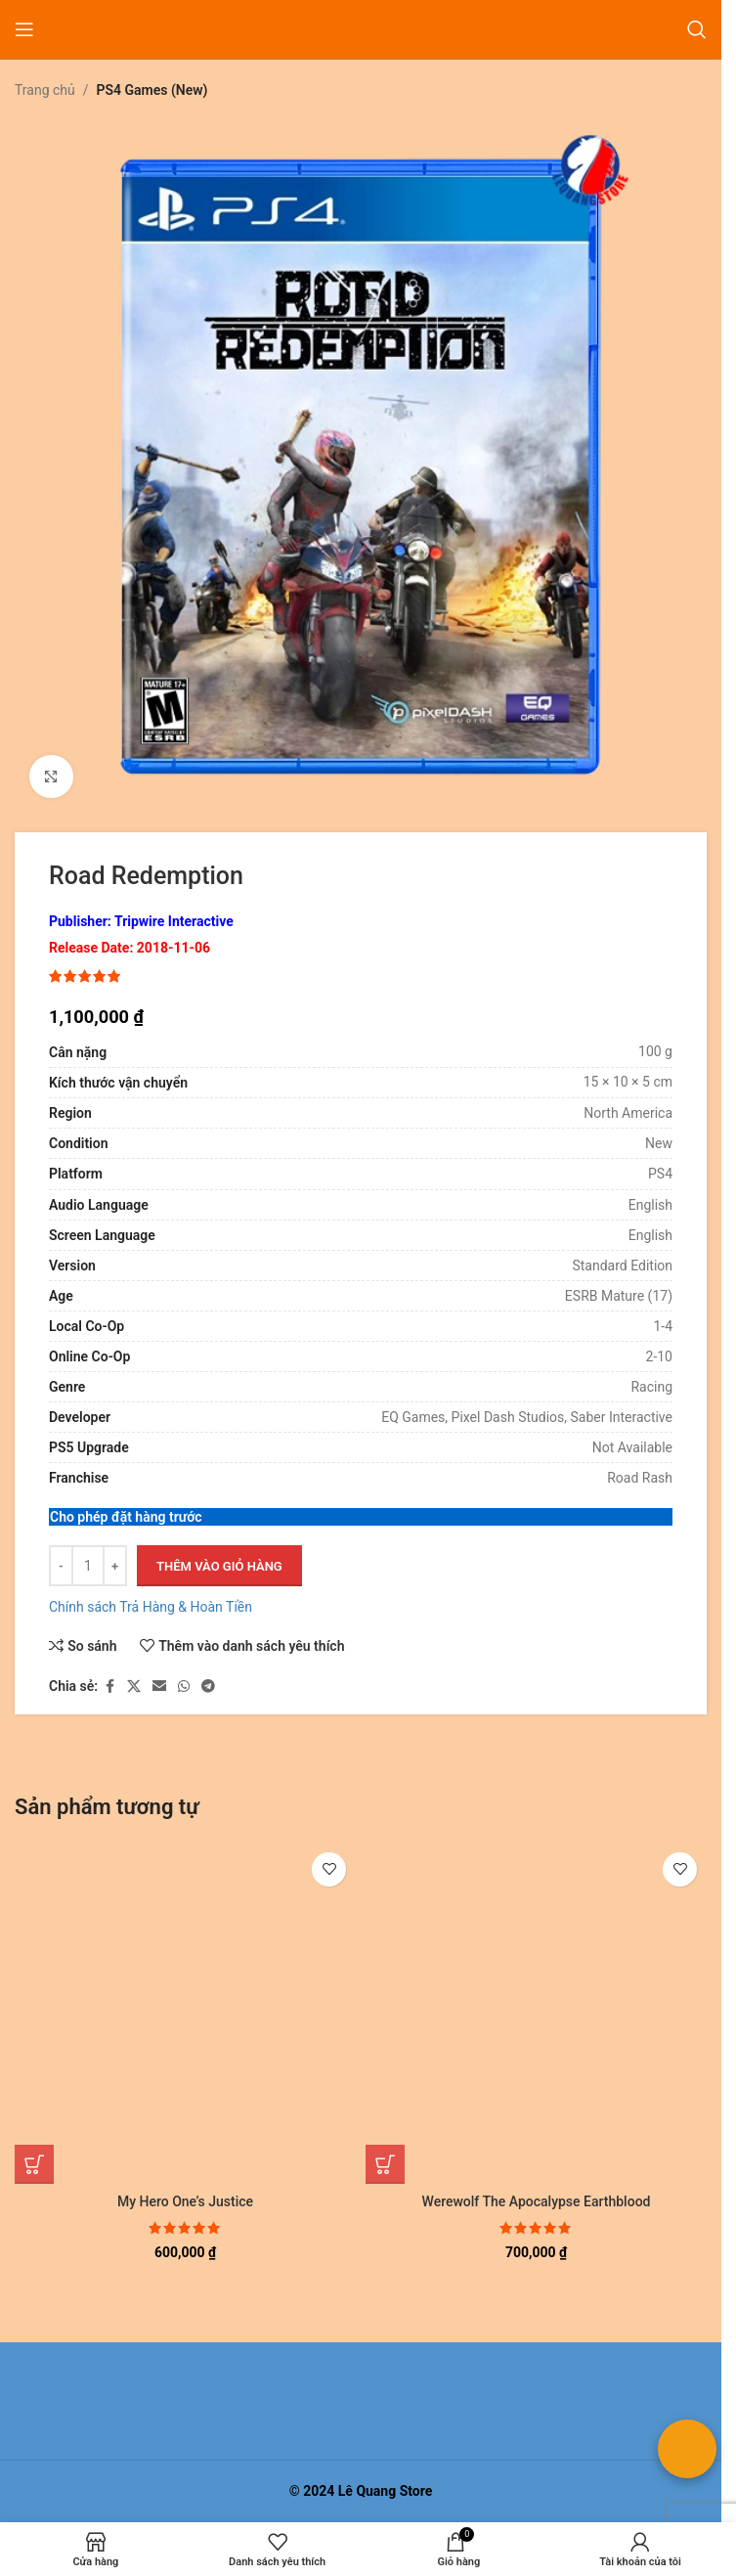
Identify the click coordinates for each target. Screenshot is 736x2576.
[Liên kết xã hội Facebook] (109, 1686)
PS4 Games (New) (152, 90)
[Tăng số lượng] (115, 1566)
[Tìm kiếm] (696, 29)
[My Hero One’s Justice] (185, 2013)
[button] (34, 2164)
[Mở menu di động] (24, 29)
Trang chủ (45, 90)
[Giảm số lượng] (61, 1566)
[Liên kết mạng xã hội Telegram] (208, 1686)
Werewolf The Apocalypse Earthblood (536, 2201)
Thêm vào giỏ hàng (219, 1566)
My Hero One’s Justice (185, 2201)
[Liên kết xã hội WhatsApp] (183, 1686)
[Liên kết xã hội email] (159, 1686)
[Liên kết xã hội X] (134, 1686)
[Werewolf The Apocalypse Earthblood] (536, 2013)
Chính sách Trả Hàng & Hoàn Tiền (150, 1608)
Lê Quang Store (385, 2491)
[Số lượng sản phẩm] (88, 1566)
